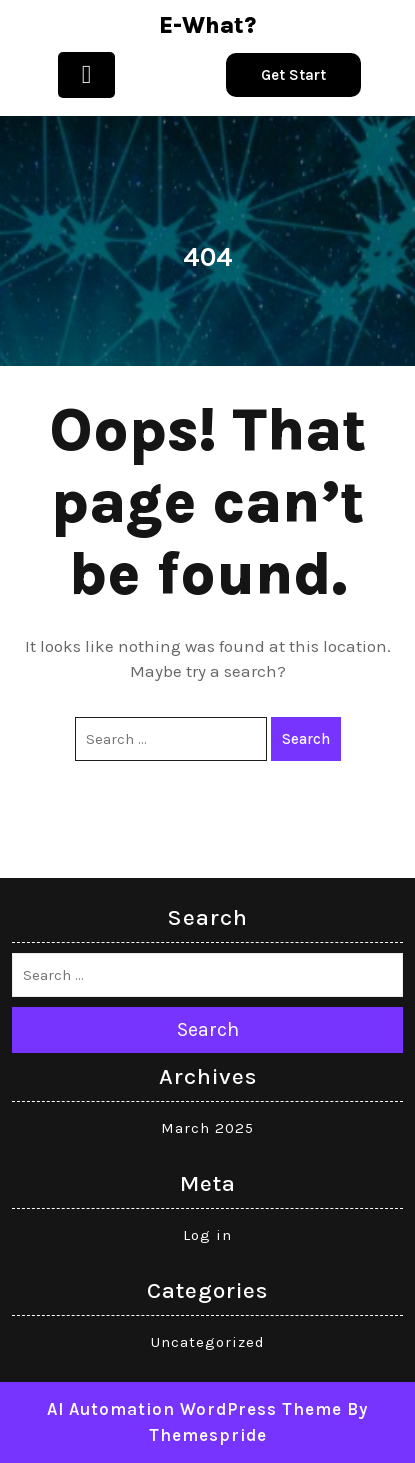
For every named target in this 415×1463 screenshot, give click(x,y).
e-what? (207, 25)
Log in (207, 1235)
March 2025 (207, 1128)
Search (306, 739)
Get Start (293, 75)
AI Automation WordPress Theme (194, 1409)
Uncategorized (208, 1342)
